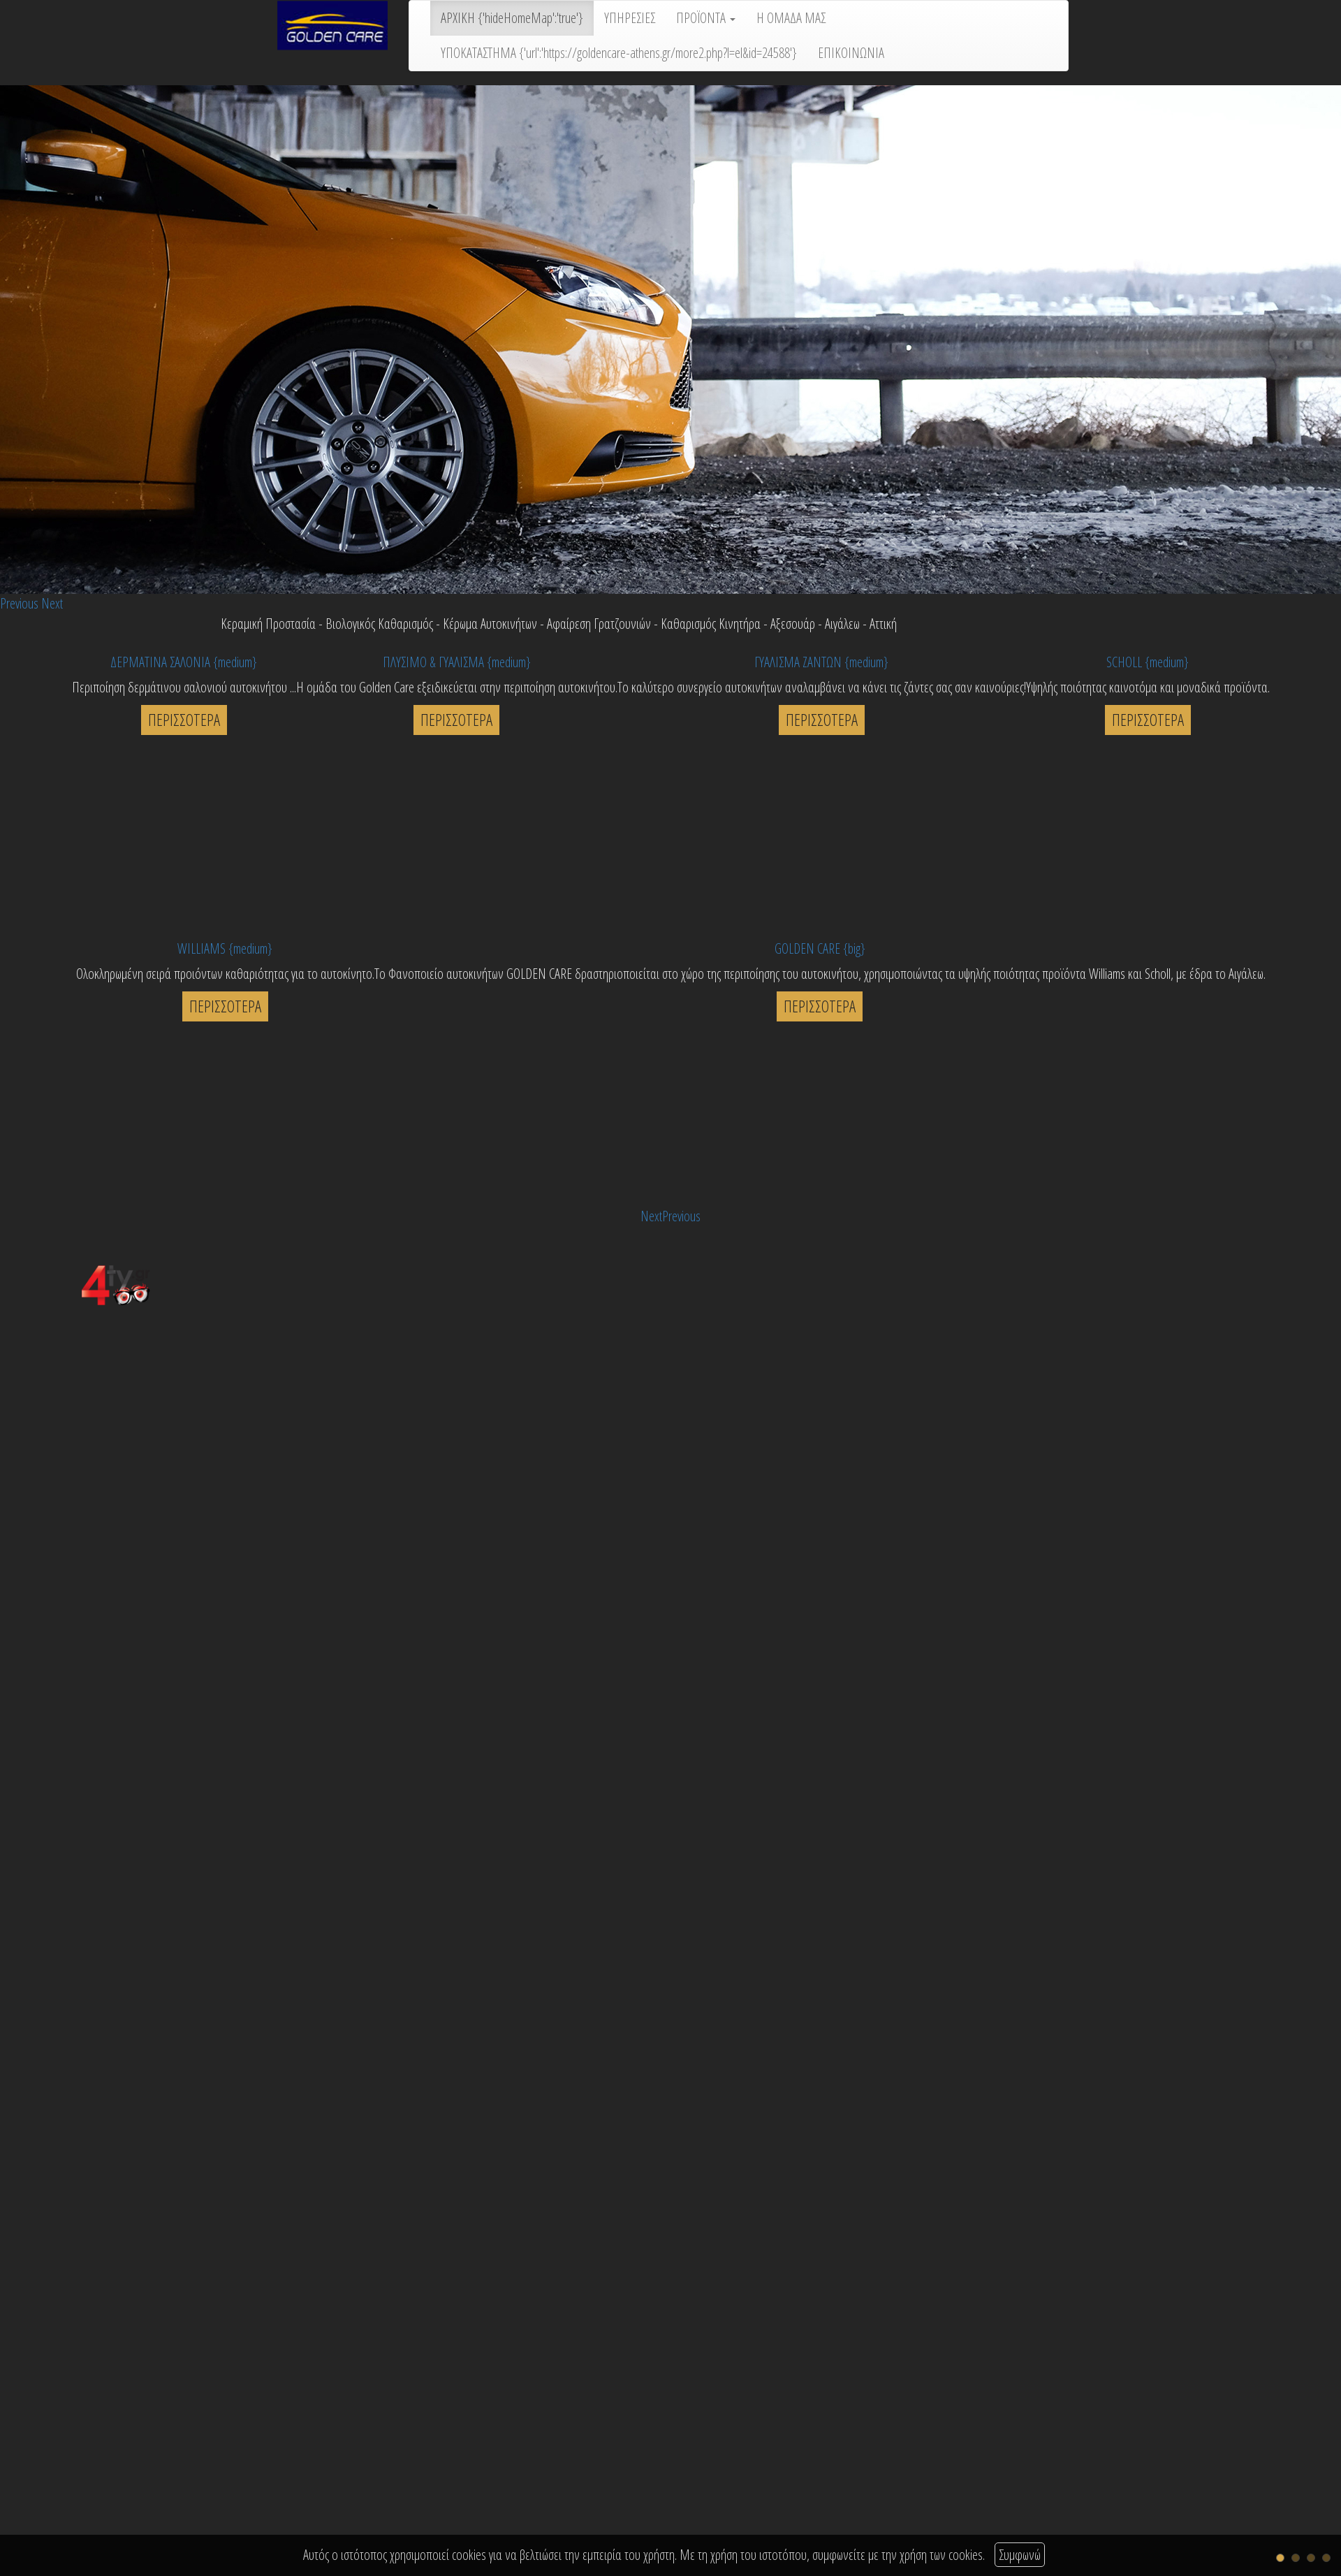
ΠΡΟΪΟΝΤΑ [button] (705, 17)
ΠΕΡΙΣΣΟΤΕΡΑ (184, 719)
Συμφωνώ (1020, 2554)
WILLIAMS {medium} (224, 948)
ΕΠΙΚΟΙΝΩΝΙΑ (851, 52)
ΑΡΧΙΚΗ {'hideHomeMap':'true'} (512, 17)
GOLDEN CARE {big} (820, 948)
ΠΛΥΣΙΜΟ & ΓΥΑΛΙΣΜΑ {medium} (457, 662)
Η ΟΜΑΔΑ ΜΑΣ (791, 17)
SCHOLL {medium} (1147, 662)
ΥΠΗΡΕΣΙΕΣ (629, 17)
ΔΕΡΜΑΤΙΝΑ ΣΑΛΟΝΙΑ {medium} (183, 662)
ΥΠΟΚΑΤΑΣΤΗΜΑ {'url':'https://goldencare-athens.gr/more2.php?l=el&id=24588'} (619, 52)
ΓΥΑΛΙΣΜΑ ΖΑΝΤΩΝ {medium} (821, 662)
